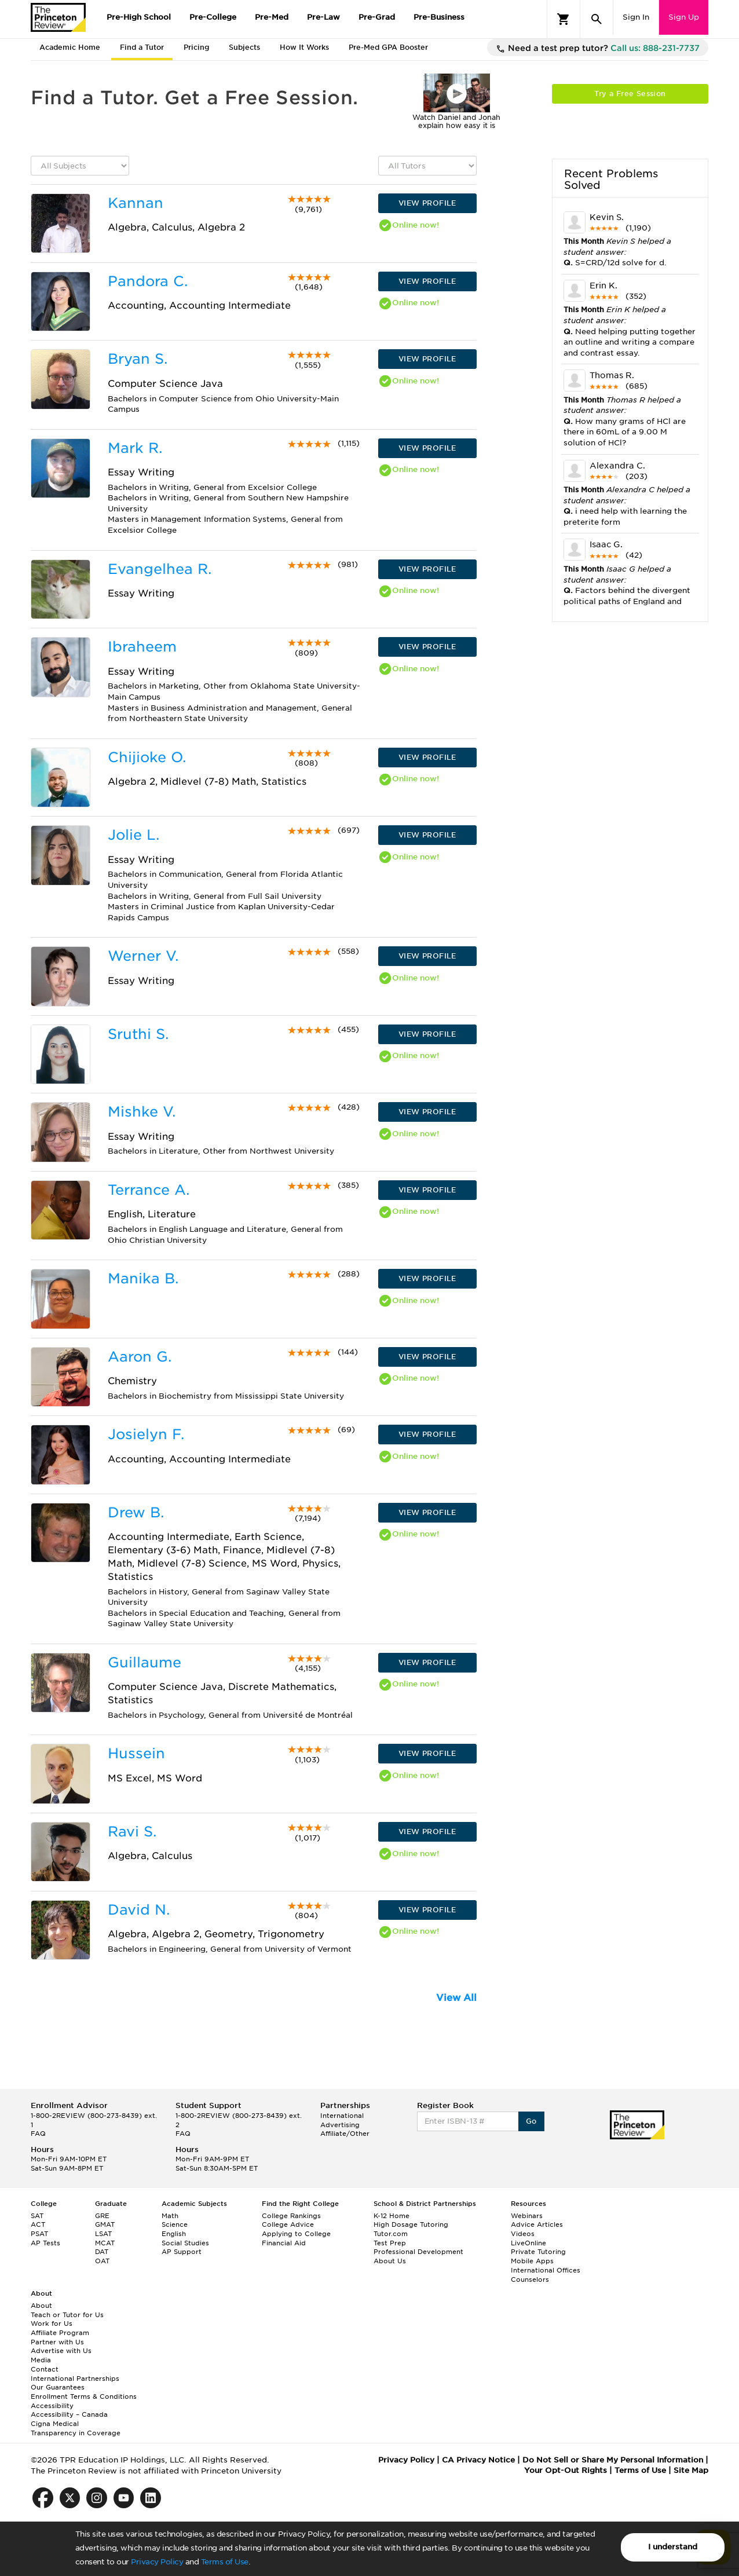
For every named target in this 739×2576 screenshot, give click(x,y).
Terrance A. (148, 1189)
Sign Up (683, 17)
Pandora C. (148, 281)
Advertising (340, 2125)
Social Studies (185, 2243)
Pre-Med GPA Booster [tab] (388, 47)
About (41, 2305)
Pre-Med (271, 17)
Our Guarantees (58, 2387)
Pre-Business (439, 17)
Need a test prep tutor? (598, 48)
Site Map (691, 2470)
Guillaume (144, 1662)
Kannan (135, 203)
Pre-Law (323, 17)
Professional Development (418, 2252)
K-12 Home (391, 2216)
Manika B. (143, 1278)
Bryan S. (137, 358)
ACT (38, 2224)
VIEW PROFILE (427, 203)
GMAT (105, 2224)
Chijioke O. (147, 757)
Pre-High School (139, 17)
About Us (390, 2261)
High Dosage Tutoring (411, 2224)
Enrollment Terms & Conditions (84, 2396)
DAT (101, 2252)
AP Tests (45, 2243)
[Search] (596, 19)
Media (41, 2360)
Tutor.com (391, 2234)
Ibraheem (142, 646)
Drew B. (136, 1512)
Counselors (530, 2279)
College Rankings (291, 2216)
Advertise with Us (61, 2351)
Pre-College (212, 17)
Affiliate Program (60, 2333)
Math (170, 2216)
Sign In (636, 17)
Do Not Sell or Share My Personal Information (612, 2460)
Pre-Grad (376, 17)
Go (531, 2121)
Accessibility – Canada (69, 2414)
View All (456, 1997)
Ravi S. (132, 1831)
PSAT (39, 2234)
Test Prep (390, 2243)
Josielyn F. (146, 1434)
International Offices (545, 2270)
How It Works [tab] (304, 47)
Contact (44, 2369)
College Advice (288, 2224)
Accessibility (52, 2406)
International (342, 2116)
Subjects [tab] (244, 47)
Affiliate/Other (345, 2133)
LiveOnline (528, 2243)
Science (175, 2224)
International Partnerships (75, 2378)
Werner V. (143, 955)
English (174, 2234)
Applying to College (296, 2234)
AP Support (182, 2252)
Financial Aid (284, 2243)
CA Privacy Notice (478, 2460)
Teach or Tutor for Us (67, 2315)
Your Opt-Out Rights (565, 2470)
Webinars (527, 2216)
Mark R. (135, 448)
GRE (102, 2216)
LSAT (103, 2234)
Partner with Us (57, 2342)
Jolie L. (133, 834)
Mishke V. (141, 1111)
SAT (37, 2216)
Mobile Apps (532, 2261)
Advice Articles (537, 2224)
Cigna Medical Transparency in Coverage (75, 2428)
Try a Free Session (629, 93)
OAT (102, 2261)
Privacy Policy (157, 2561)
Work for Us (51, 2323)
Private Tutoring (538, 2252)
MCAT (105, 2243)
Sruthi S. (138, 1034)
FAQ (38, 2133)
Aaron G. (139, 1356)
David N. (139, 1909)
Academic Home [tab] (69, 47)
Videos (523, 2234)
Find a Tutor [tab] (142, 47)
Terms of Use (224, 2561)
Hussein (136, 1753)
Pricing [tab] (196, 47)
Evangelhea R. (159, 569)
